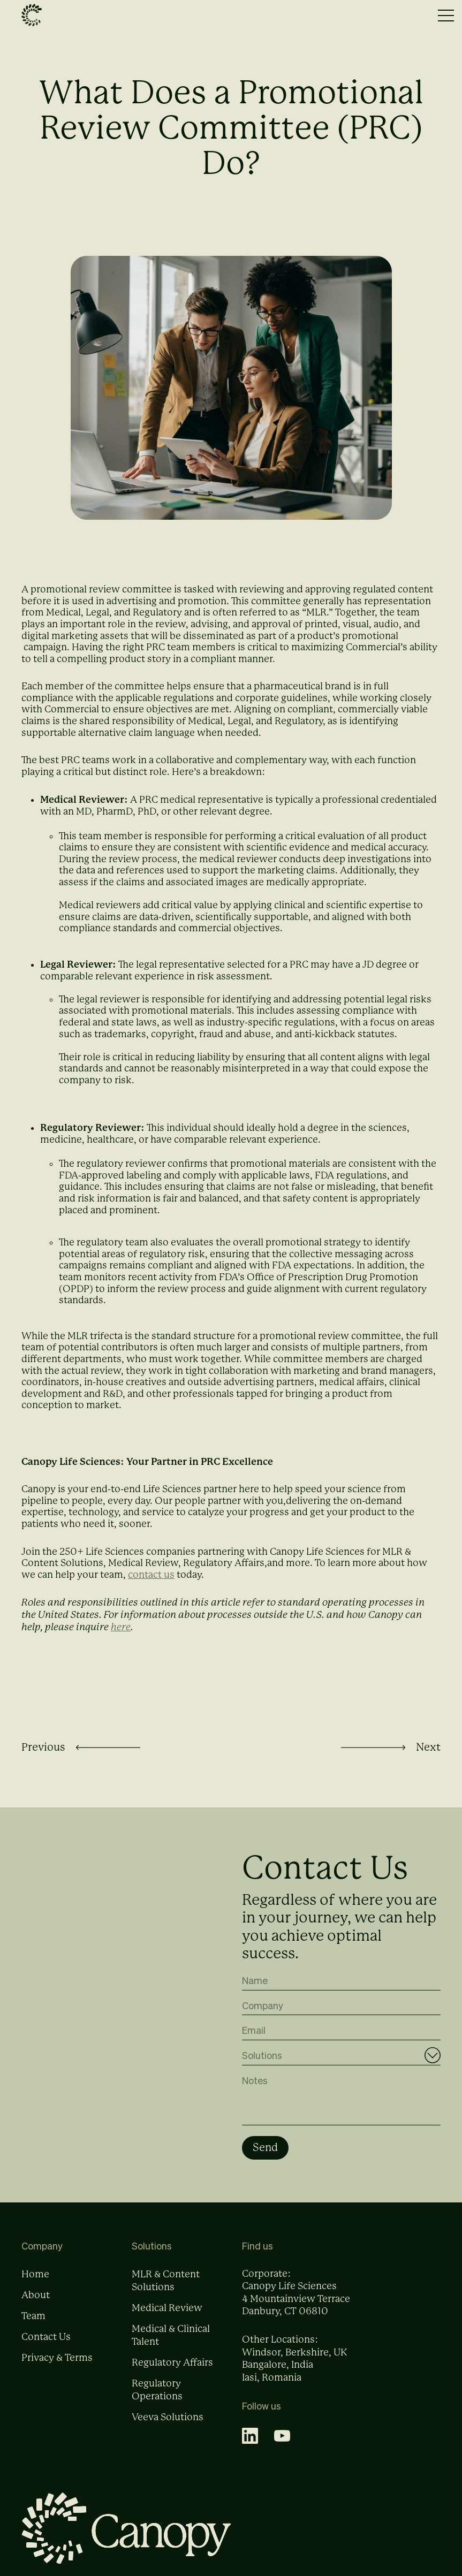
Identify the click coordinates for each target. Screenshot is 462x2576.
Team (33, 2325)
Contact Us (46, 2346)
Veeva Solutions (167, 2426)
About (35, 2304)
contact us (151, 1574)
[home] (31, 16)
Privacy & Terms (57, 2367)
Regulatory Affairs (172, 2372)
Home (35, 2283)
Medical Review (167, 2317)
